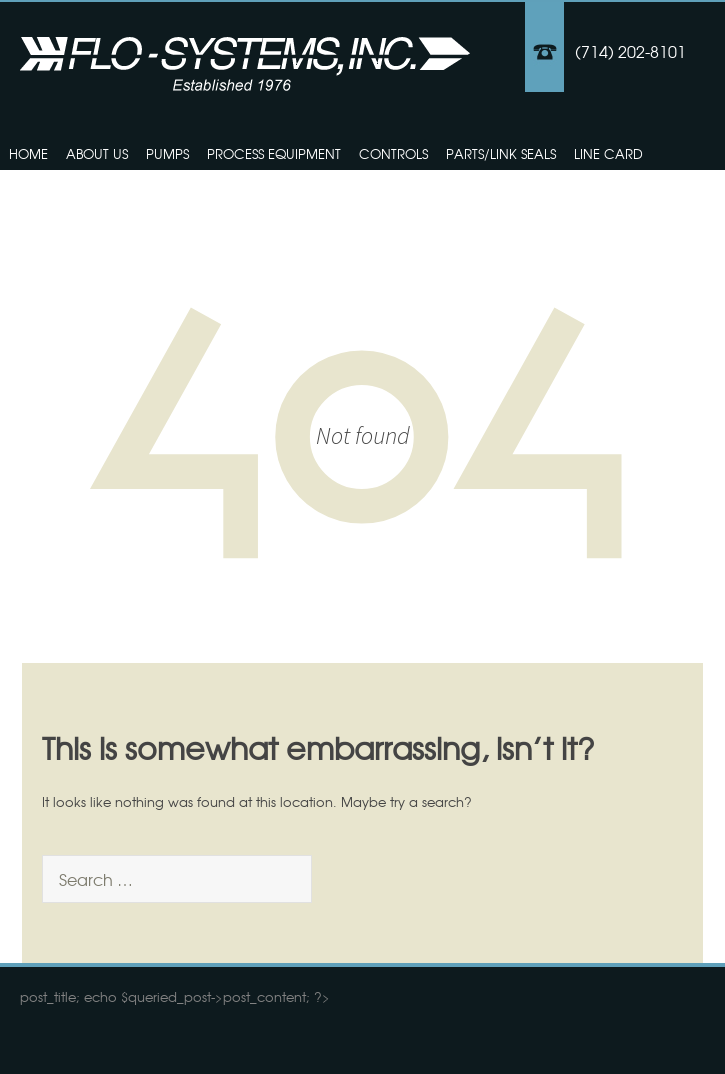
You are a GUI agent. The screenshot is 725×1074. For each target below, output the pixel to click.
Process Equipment (274, 153)
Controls (393, 153)
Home (28, 153)
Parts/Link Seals (501, 153)
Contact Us (51, 190)
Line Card (608, 153)
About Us (97, 153)
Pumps (167, 153)
